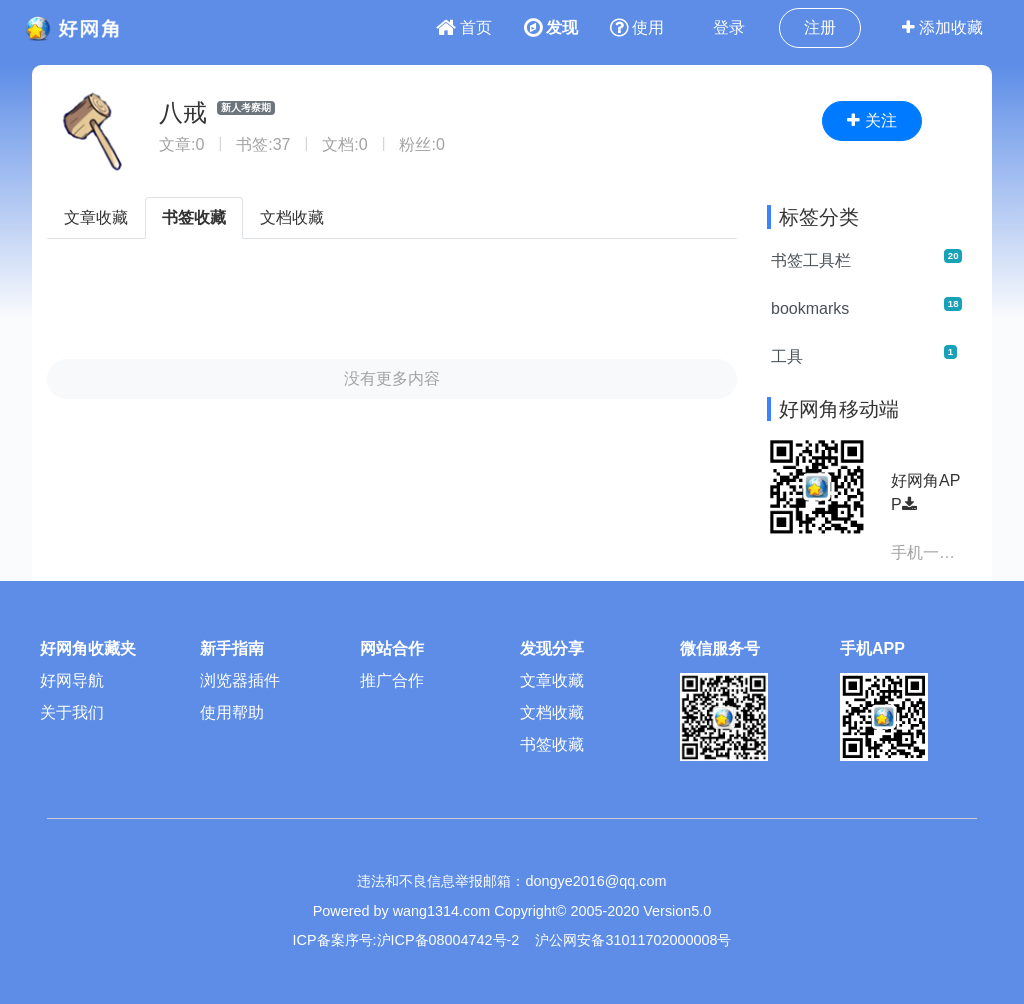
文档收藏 (292, 217)
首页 (464, 27)
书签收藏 (194, 217)
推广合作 (392, 680)
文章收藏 (96, 217)
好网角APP (925, 492)
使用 (637, 27)
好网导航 (72, 680)
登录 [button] (729, 27)
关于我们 (72, 712)
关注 (871, 120)
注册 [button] (820, 27)
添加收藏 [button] (942, 27)
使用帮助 (232, 712)
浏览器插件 (240, 680)
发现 (551, 27)
